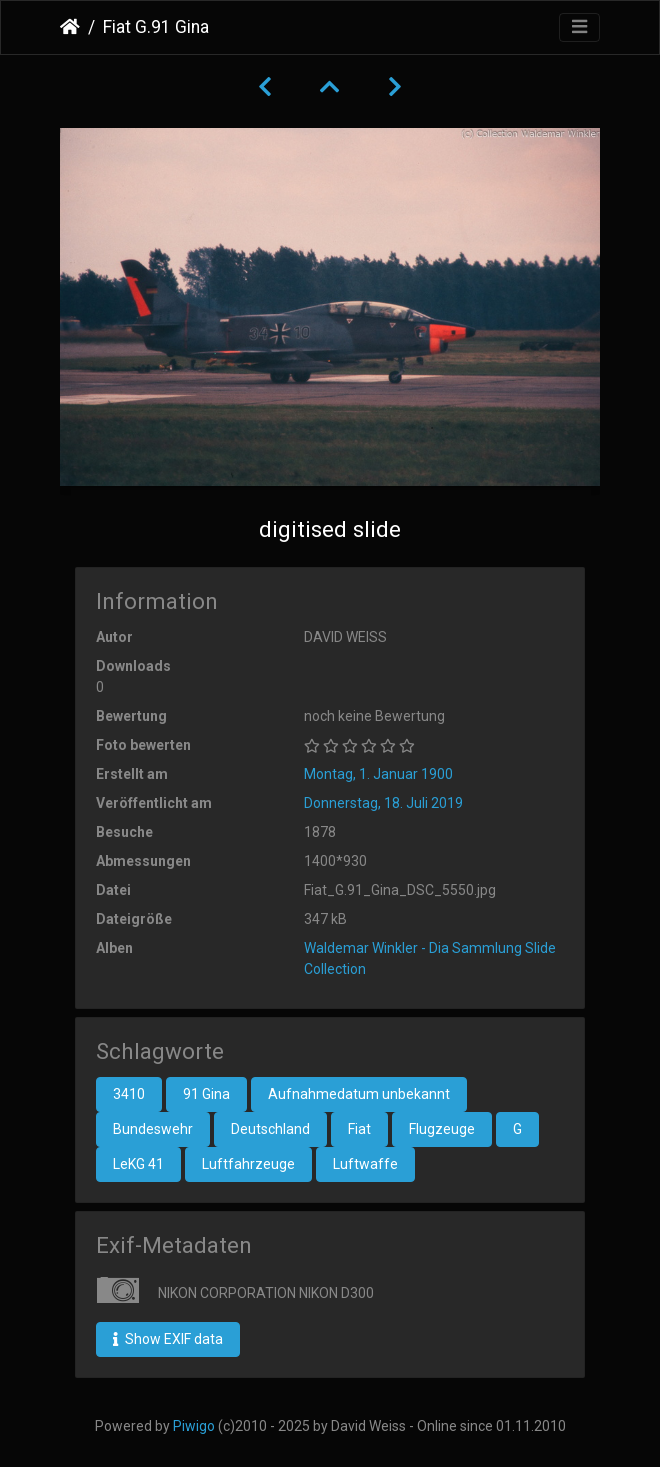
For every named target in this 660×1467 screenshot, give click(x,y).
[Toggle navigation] (579, 27)
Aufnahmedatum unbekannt (359, 1094)
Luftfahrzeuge (248, 1164)
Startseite (70, 27)
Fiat (359, 1129)
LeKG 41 (138, 1164)
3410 (129, 1094)
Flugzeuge (442, 1129)
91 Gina (206, 1094)
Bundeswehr (153, 1129)
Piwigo (194, 1426)
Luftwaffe (365, 1164)
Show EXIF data (168, 1339)
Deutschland (270, 1129)
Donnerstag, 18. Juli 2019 (383, 803)
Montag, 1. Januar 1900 (378, 774)
